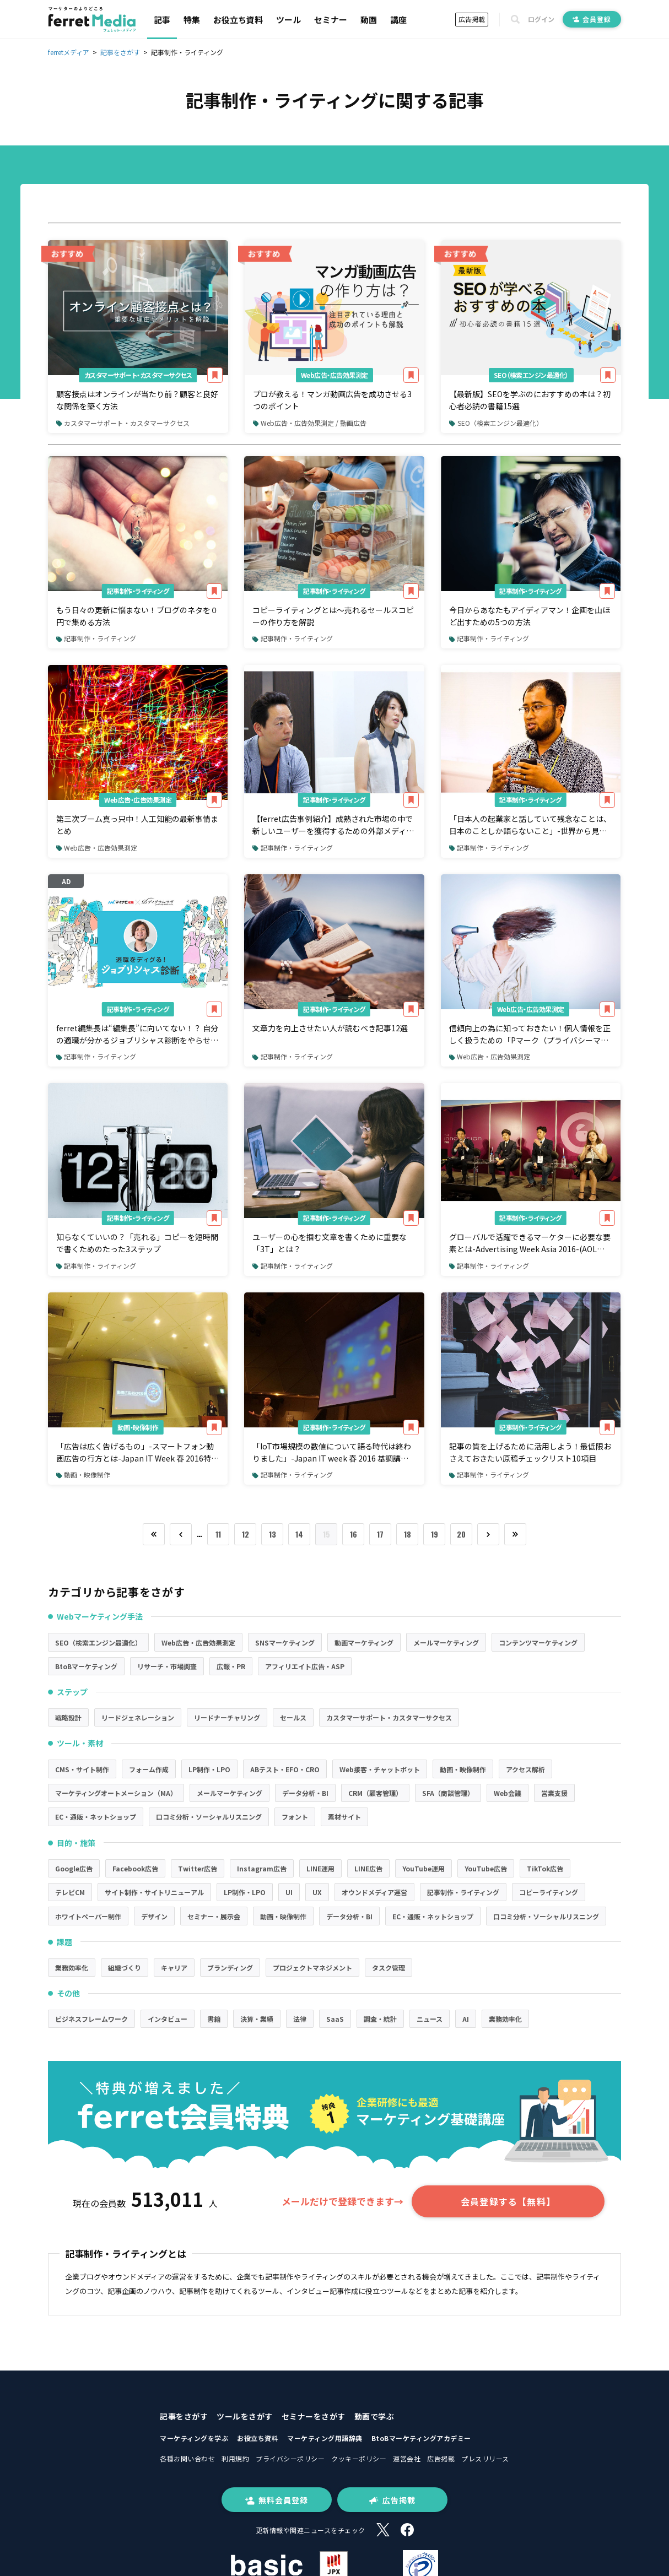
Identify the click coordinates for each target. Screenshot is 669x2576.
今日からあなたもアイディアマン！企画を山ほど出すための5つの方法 (529, 615)
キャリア (174, 1967)
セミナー (330, 19)
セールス (293, 1717)
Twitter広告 (197, 1868)
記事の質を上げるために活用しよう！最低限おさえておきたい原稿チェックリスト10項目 (530, 1452)
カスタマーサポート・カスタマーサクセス (138, 375)
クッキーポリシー (358, 2458)
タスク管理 (388, 1967)
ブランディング (230, 1967)
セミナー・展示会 (213, 1916)
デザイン (154, 1916)
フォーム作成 (149, 1769)
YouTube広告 (486, 1868)
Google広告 (74, 1868)
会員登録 (592, 19)
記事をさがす (184, 2416)
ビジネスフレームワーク (91, 2018)
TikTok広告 (545, 1868)
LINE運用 (320, 1868)
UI (289, 1892)
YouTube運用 (423, 1868)
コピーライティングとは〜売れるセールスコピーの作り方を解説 (333, 615)
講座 (398, 19)
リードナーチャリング (227, 1717)
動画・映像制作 (138, 1427)
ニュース (430, 2018)
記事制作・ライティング (138, 591)
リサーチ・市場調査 (167, 1666)
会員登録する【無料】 (508, 2201)
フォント (295, 1816)
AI (465, 2018)
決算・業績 (256, 2018)
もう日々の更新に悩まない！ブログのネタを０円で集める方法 (137, 615)
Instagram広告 (262, 1868)
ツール (288, 19)
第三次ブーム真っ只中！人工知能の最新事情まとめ (137, 824)
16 (353, 1534)
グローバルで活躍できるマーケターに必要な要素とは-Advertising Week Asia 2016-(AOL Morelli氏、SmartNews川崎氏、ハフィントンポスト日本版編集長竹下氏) (530, 1243)
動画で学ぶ (374, 2416)
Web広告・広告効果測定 (334, 375)
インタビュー (167, 2018)
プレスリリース (485, 2458)
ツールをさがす (245, 2416)
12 (245, 1534)
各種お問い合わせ (187, 2458)
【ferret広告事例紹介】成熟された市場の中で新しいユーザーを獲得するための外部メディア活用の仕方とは (333, 825)
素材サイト (344, 1816)
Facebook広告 (135, 1868)
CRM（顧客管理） (375, 1793)
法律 (299, 2018)
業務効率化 (71, 1967)
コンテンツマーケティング (538, 1642)
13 (272, 1534)
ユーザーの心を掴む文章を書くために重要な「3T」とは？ (329, 1242)
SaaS (335, 2018)
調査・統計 (380, 2018)
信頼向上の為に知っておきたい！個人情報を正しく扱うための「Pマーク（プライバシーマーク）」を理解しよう (530, 1034)
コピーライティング (548, 1892)
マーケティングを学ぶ (194, 2438)
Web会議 (507, 1793)
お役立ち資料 (238, 19)
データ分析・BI (305, 1793)
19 (434, 1534)
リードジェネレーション (137, 1717)
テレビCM (70, 1892)
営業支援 (554, 1793)
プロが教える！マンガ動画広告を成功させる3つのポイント (332, 400)
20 (461, 1534)
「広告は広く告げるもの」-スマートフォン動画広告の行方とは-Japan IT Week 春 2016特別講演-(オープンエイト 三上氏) (137, 1453)
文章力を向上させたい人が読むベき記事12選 (330, 1027)
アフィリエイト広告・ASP (304, 1666)
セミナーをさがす (314, 2416)
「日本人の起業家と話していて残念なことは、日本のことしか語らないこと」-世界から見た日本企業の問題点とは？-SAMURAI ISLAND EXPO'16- (530, 825)
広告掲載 (471, 19)
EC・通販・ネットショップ (95, 1816)
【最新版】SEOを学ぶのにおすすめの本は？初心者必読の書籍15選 (530, 400)
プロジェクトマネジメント (312, 1967)
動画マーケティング (363, 1642)
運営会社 (406, 2458)
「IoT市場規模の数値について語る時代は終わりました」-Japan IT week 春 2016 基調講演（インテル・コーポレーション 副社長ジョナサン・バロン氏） (331, 1453)
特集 (192, 19)
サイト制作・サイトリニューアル (154, 1892)
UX (317, 1892)
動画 (368, 19)
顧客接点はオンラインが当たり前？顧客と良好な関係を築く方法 (137, 400)
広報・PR (231, 1666)
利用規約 (235, 2458)
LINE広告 (368, 1868)
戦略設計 (68, 1717)
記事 (162, 19)
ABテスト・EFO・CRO (285, 1769)
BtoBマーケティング (86, 1666)
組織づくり (124, 1967)
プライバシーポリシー (290, 2458)
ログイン (541, 19)
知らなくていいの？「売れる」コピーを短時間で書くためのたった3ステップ (137, 1242)
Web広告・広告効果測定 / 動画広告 (309, 422)
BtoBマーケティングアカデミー (421, 2438)
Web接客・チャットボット (379, 1769)
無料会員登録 (276, 2499)
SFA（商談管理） (448, 1793)
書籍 (213, 2018)
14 (299, 1534)
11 (218, 1534)
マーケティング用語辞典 (325, 2438)
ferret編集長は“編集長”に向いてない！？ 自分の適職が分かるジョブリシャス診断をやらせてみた (137, 1034)
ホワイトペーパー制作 (88, 1916)
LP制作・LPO (209, 1769)
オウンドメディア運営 (374, 1892)
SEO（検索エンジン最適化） (531, 375)
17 (380, 1534)
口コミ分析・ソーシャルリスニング (209, 1816)
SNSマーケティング (285, 1642)
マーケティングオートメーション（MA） (116, 1793)
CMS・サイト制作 (82, 1769)
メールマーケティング (446, 1642)
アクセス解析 (525, 1769)
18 (407, 1534)
